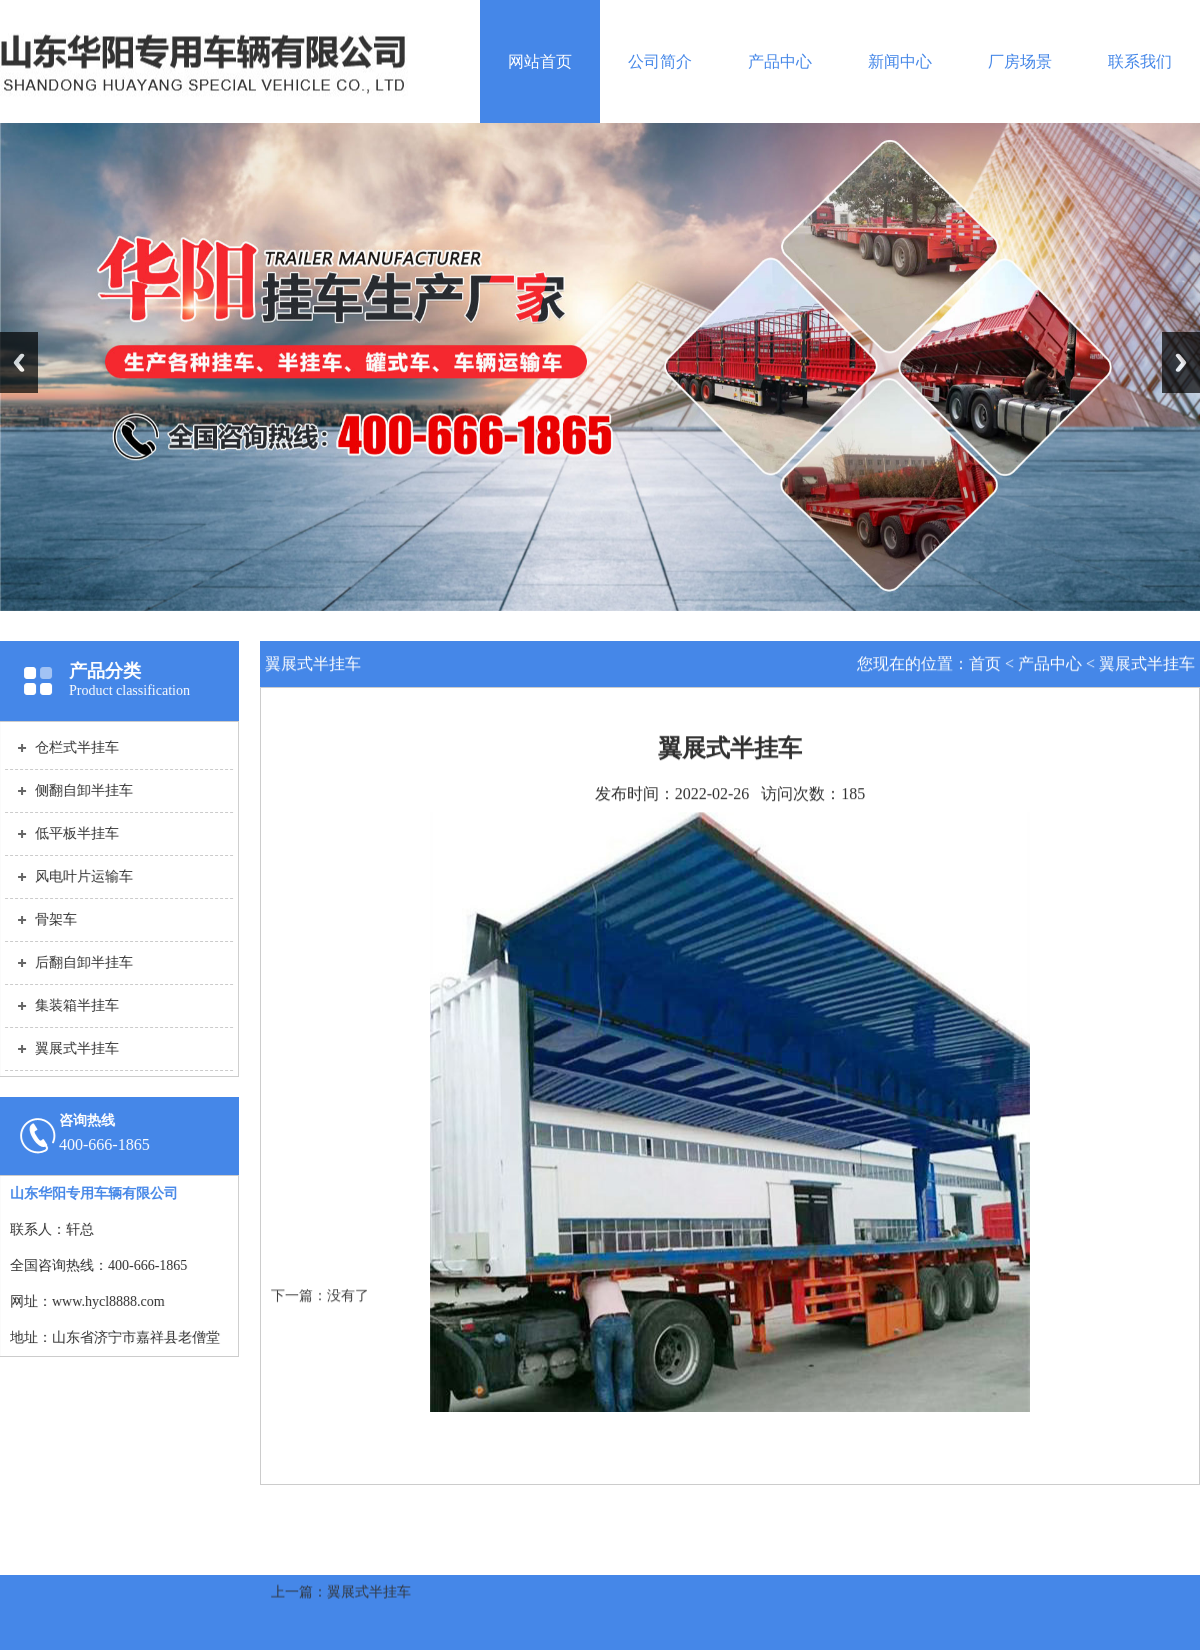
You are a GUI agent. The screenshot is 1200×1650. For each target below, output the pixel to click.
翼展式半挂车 (1147, 664)
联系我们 (1140, 61)
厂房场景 (1020, 61)
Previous (19, 362)
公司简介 (660, 61)
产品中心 (780, 61)
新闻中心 (900, 61)
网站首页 (540, 61)
